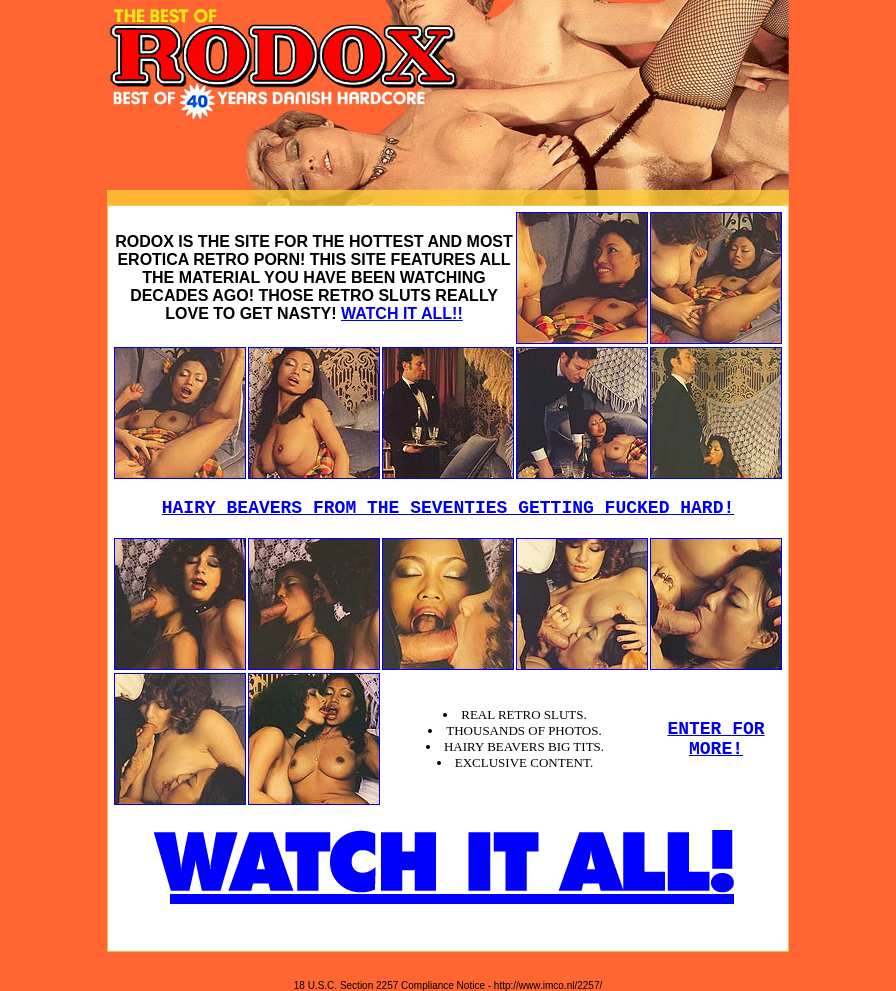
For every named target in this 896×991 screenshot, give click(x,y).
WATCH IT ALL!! (402, 313)
